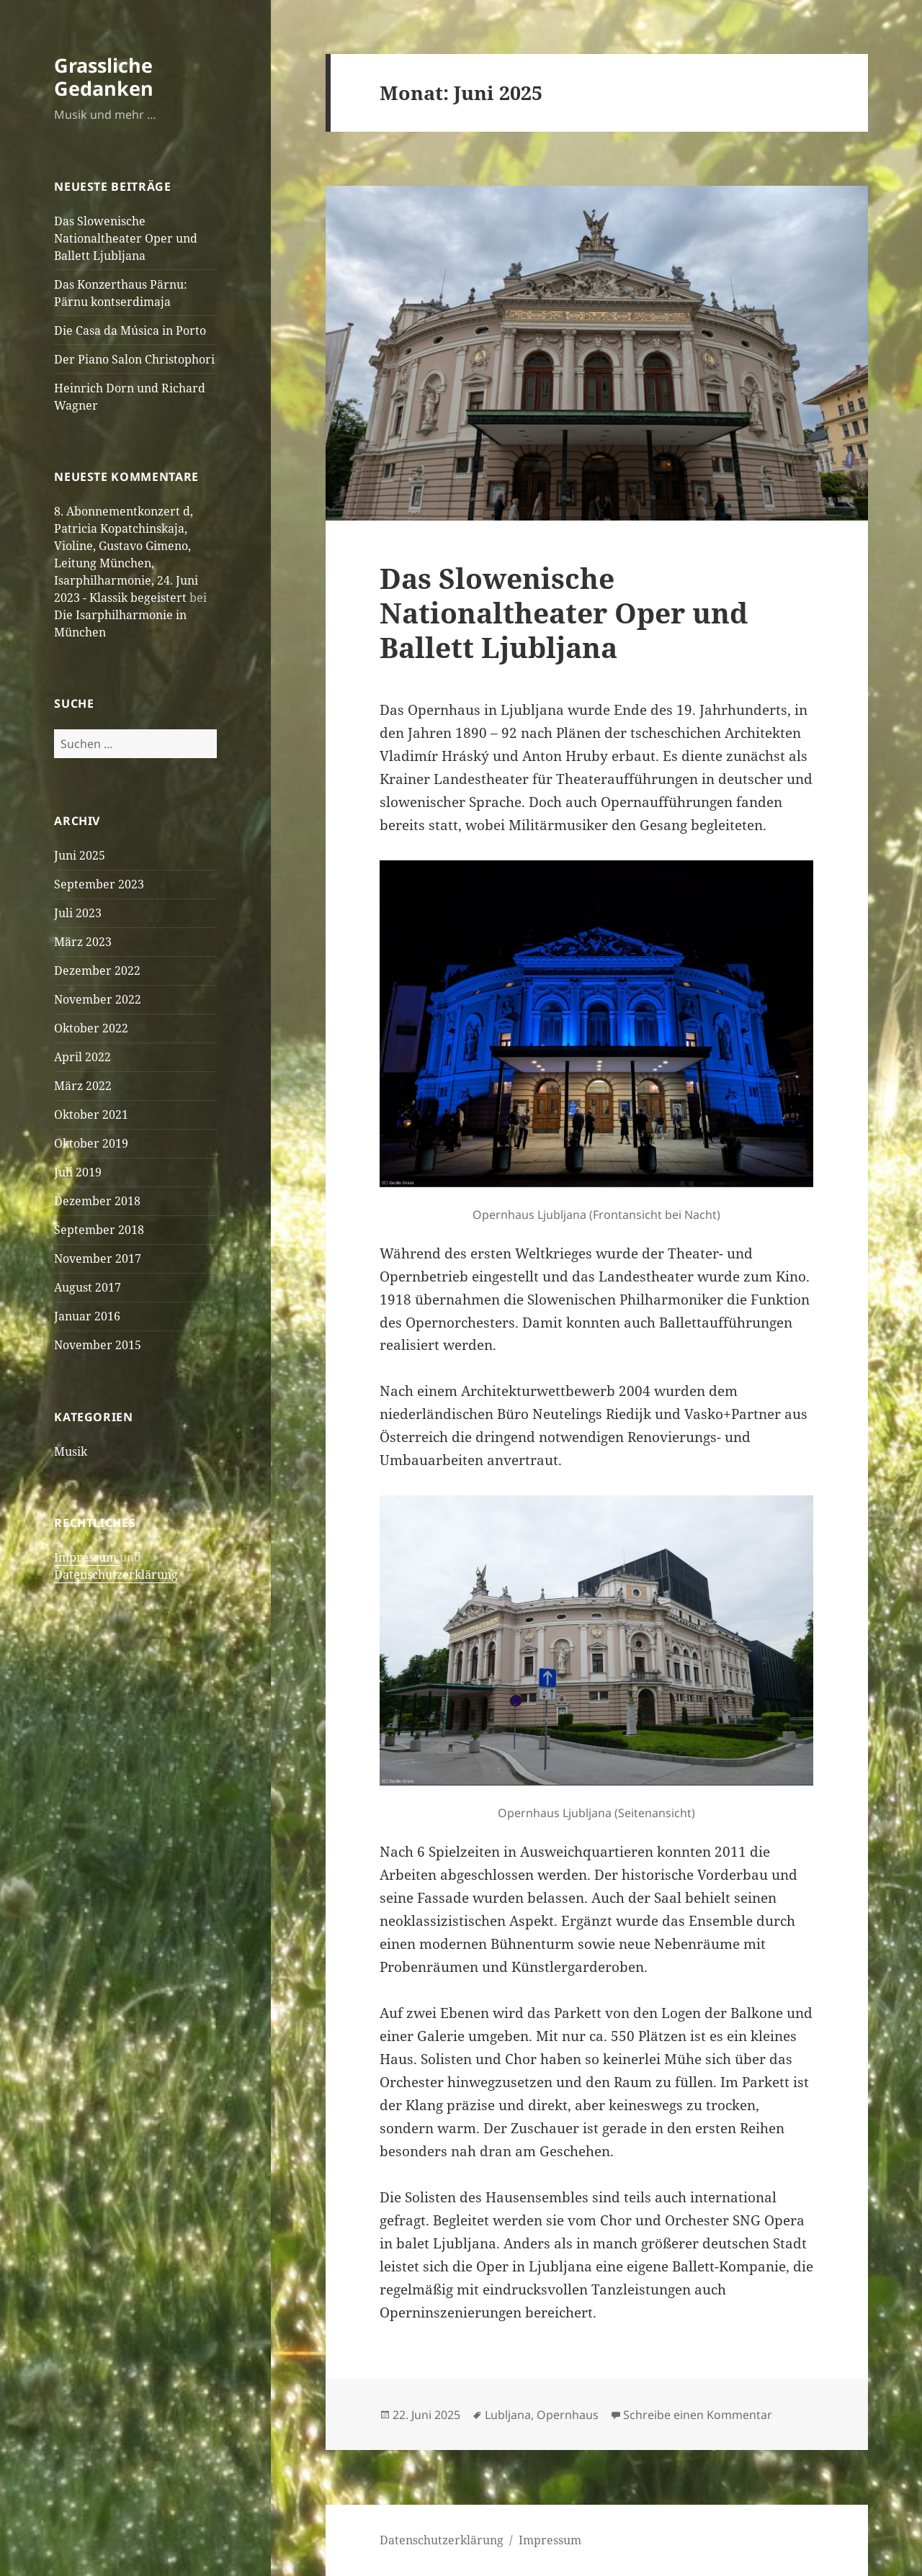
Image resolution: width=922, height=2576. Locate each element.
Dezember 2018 (97, 1201)
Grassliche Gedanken (103, 77)
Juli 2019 (78, 1172)
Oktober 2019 (91, 1143)
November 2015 (97, 1345)
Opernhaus (568, 2415)
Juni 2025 (79, 855)
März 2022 (83, 1086)
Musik (70, 1451)
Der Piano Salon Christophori (134, 359)
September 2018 (99, 1230)
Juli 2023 (78, 913)
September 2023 (99, 884)
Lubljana (508, 2415)
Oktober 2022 (91, 1028)
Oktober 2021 (91, 1114)
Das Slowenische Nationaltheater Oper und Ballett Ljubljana (125, 238)
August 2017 (87, 1287)
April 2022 (82, 1057)
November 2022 (97, 999)
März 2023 (83, 942)
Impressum (87, 1557)
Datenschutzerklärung (116, 1574)
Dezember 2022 (97, 970)
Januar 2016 (87, 1316)
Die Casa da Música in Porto (130, 330)
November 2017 (97, 1258)
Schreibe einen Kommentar (697, 2415)
